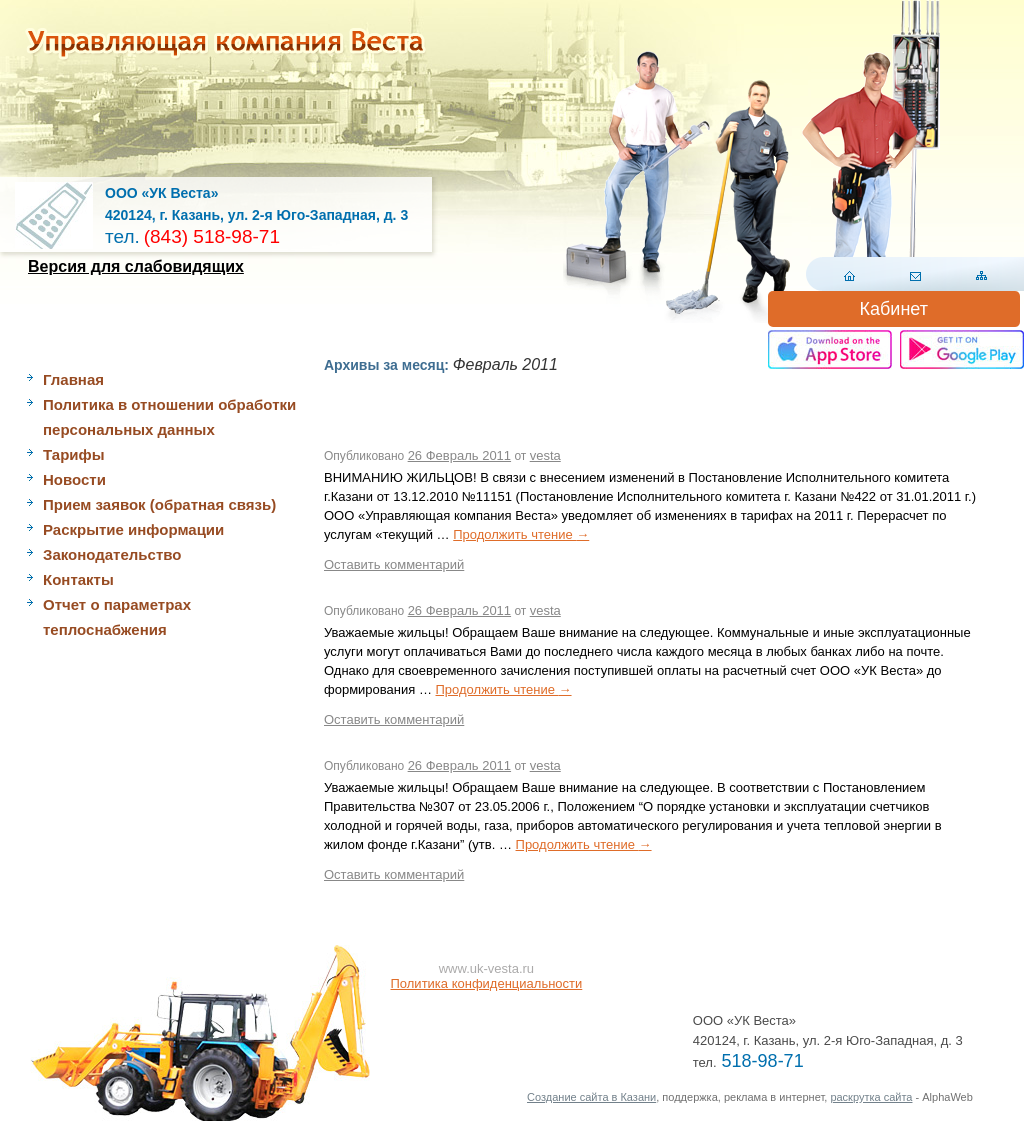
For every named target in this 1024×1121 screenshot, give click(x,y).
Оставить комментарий (394, 564)
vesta (545, 455)
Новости (74, 479)
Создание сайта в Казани (591, 1097)
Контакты (78, 579)
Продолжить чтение (521, 534)
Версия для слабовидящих (136, 266)
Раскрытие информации (133, 529)
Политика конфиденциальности (487, 983)
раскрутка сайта (871, 1097)
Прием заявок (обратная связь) (159, 504)
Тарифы (73, 454)
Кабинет (894, 309)
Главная (73, 379)
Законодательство (112, 554)
